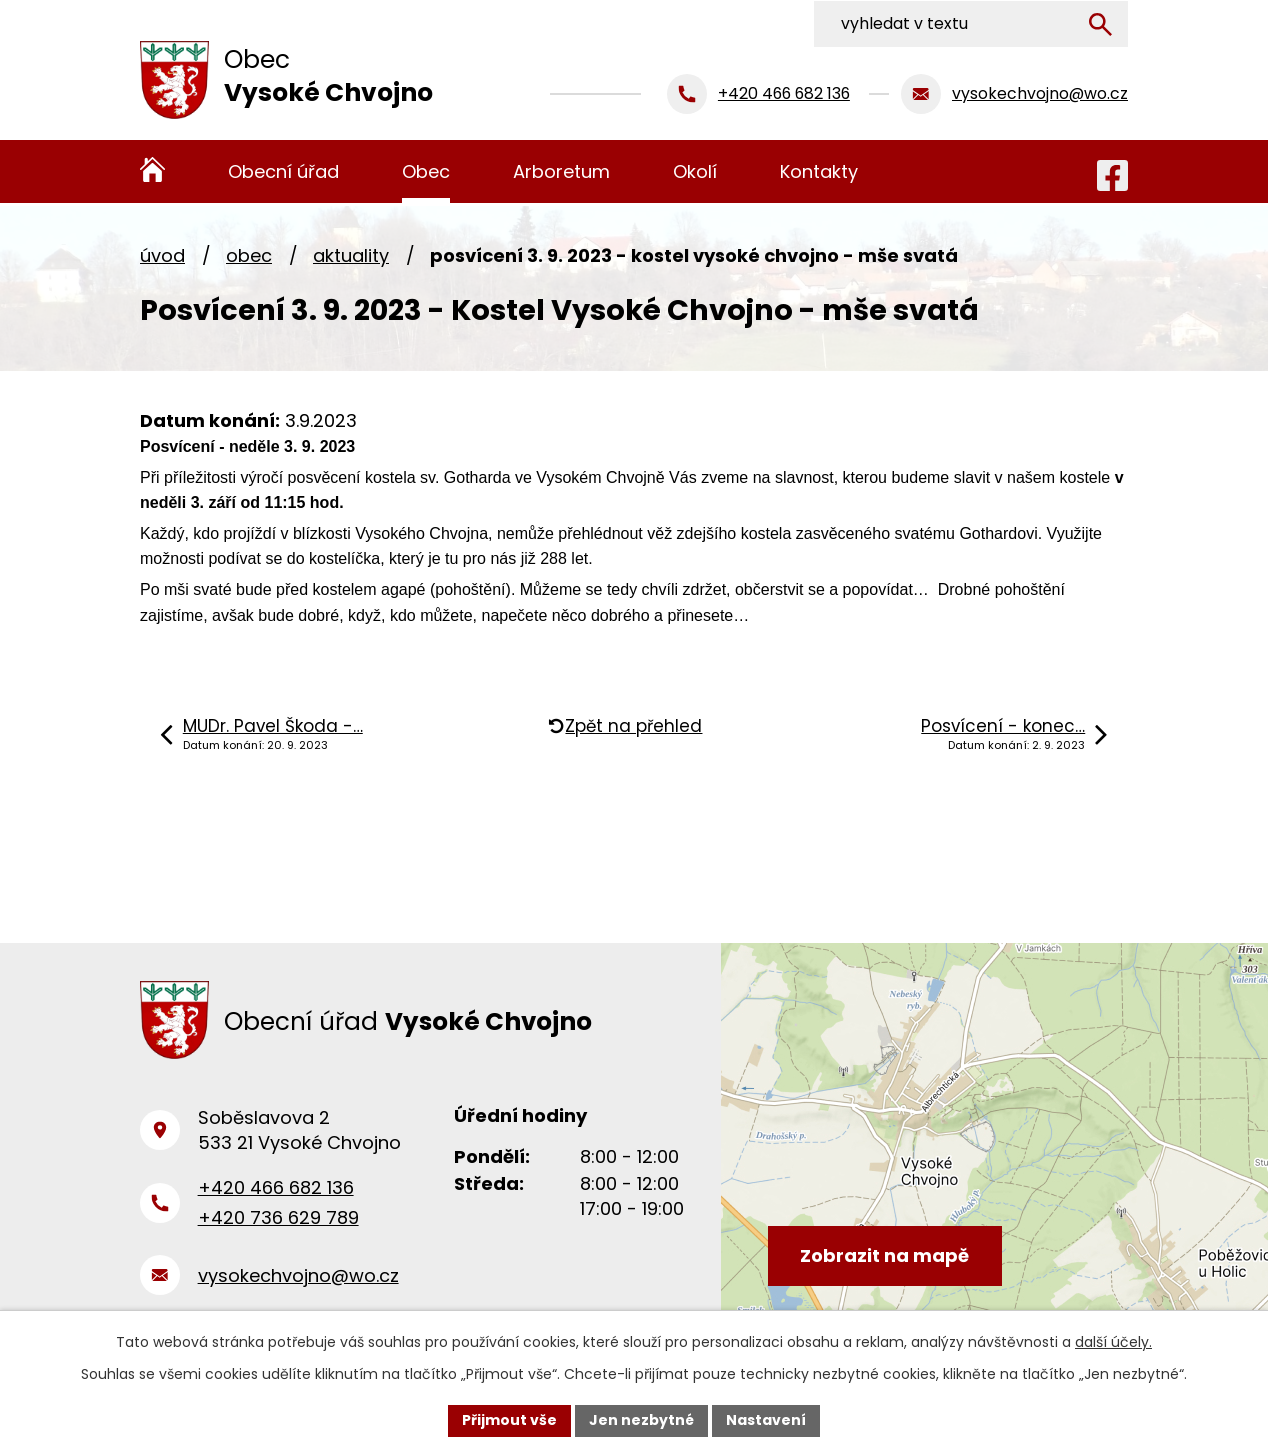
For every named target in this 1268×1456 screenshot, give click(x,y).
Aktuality (351, 255)
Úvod (162, 255)
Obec (249, 255)
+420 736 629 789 (278, 1220)
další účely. (1113, 1342)
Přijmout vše (509, 1420)
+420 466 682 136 (276, 1190)
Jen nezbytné (641, 1420)
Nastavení (766, 1420)
